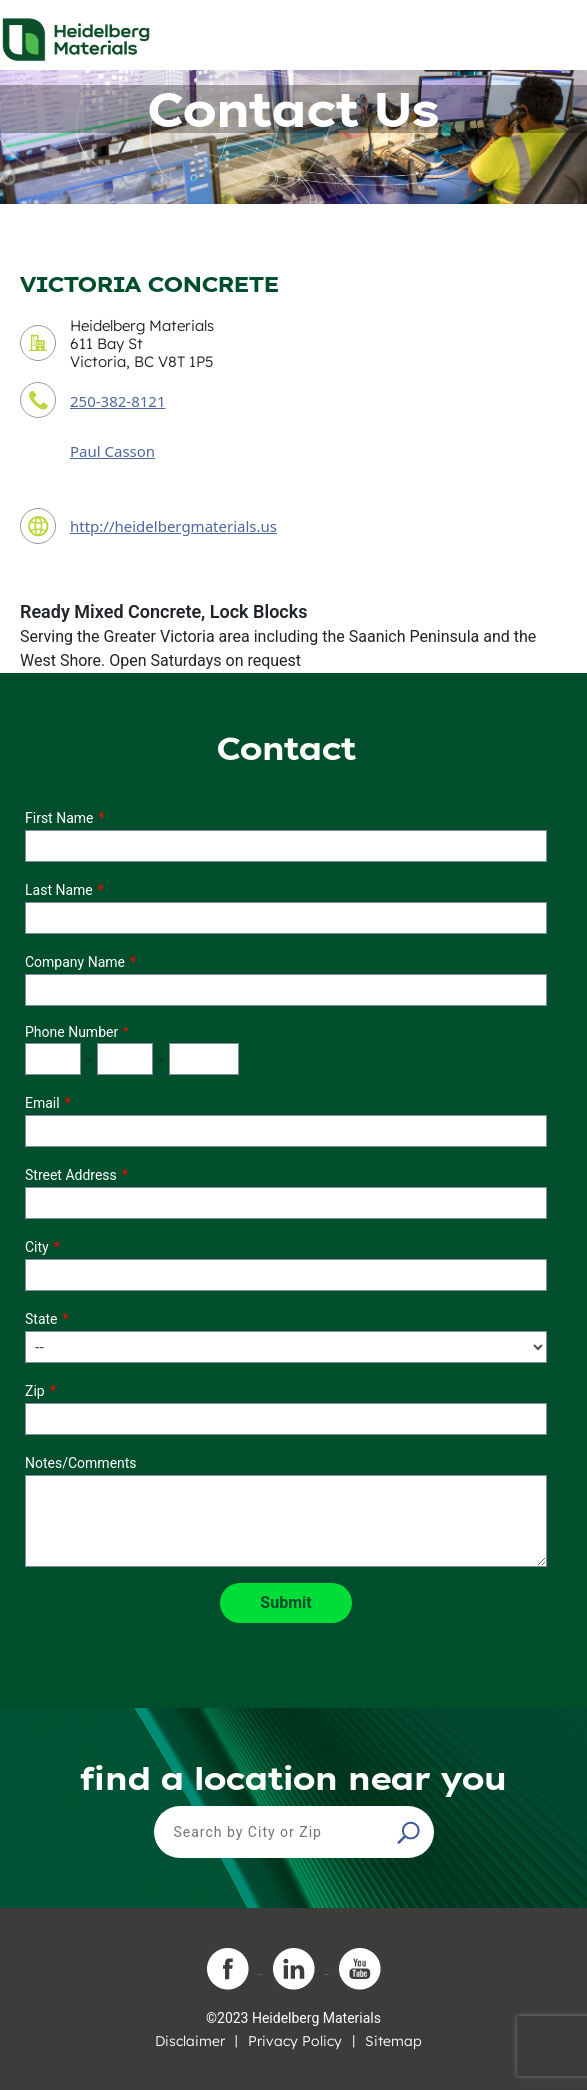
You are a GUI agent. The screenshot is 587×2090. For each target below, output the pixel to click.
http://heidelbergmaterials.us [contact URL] (173, 526)
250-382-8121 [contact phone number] (117, 401)
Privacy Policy (295, 2041)
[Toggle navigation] (554, 34)
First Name (59, 818)
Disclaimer (190, 2041)
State (41, 1319)
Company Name (75, 962)
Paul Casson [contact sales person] (112, 451)
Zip (35, 1391)
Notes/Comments (81, 1463)
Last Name (59, 890)
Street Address (71, 1175)
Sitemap (393, 2041)
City (37, 1247)
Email (42, 1103)
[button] (411, 1832)
